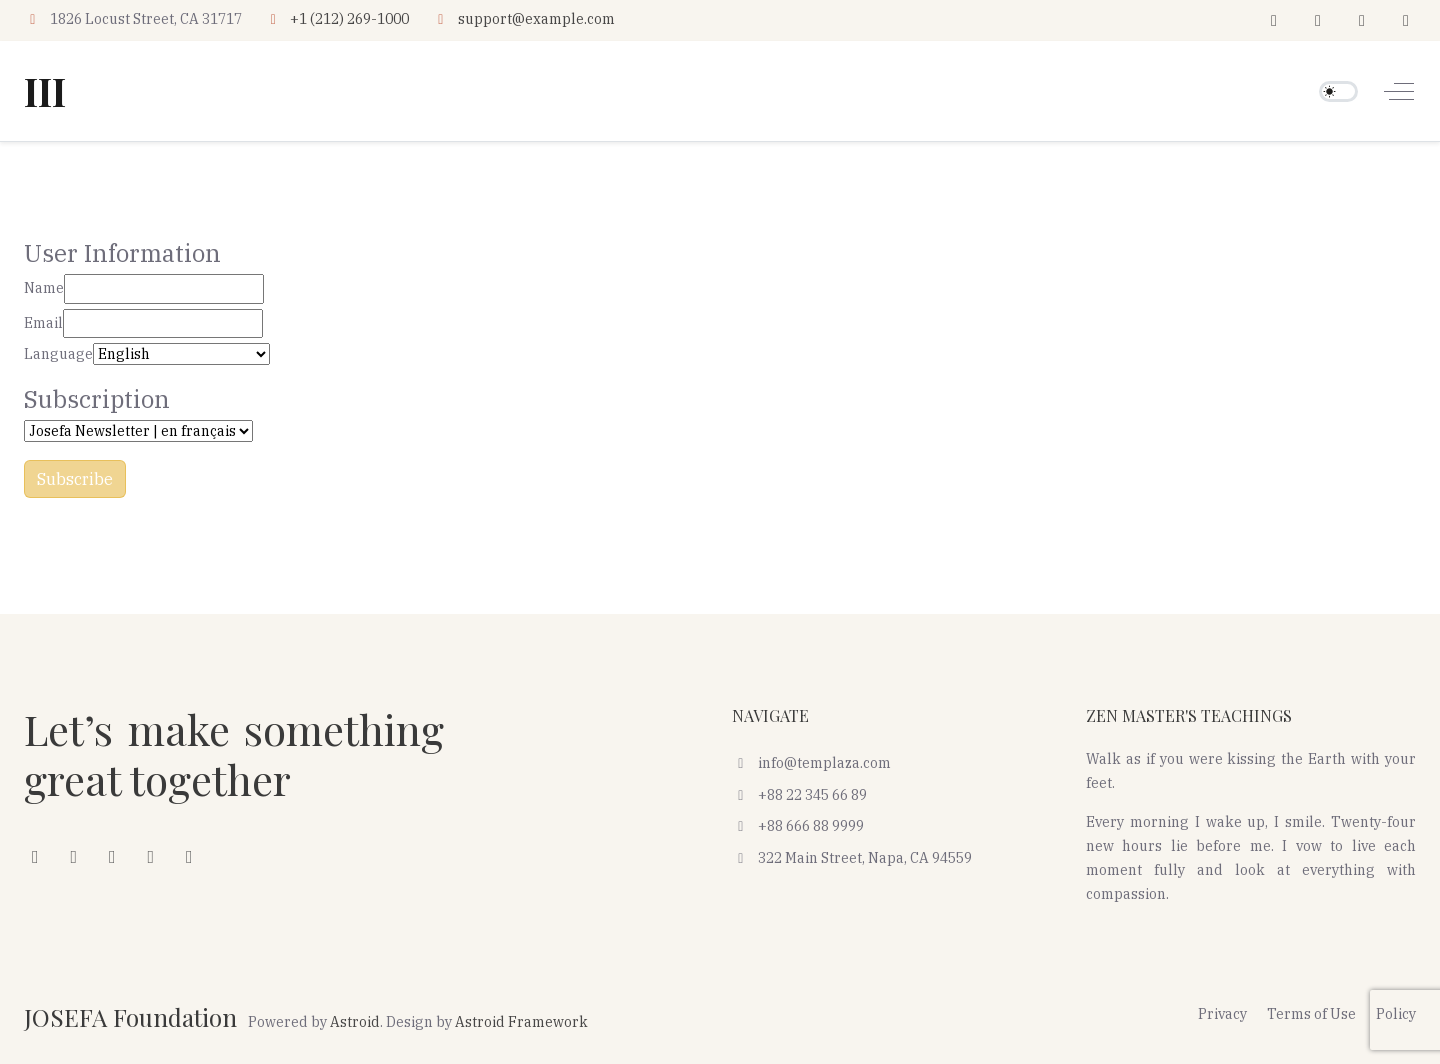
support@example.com (536, 19)
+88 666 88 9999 (798, 826)
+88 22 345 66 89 (799, 795)
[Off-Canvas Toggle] (1399, 91)
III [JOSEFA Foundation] (45, 91)
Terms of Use (1311, 1014)
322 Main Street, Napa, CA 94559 (852, 858)
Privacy (1222, 1014)
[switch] (1338, 91)
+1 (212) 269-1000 (349, 19)
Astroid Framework (521, 1022)
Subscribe (75, 479)
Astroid (355, 1022)
